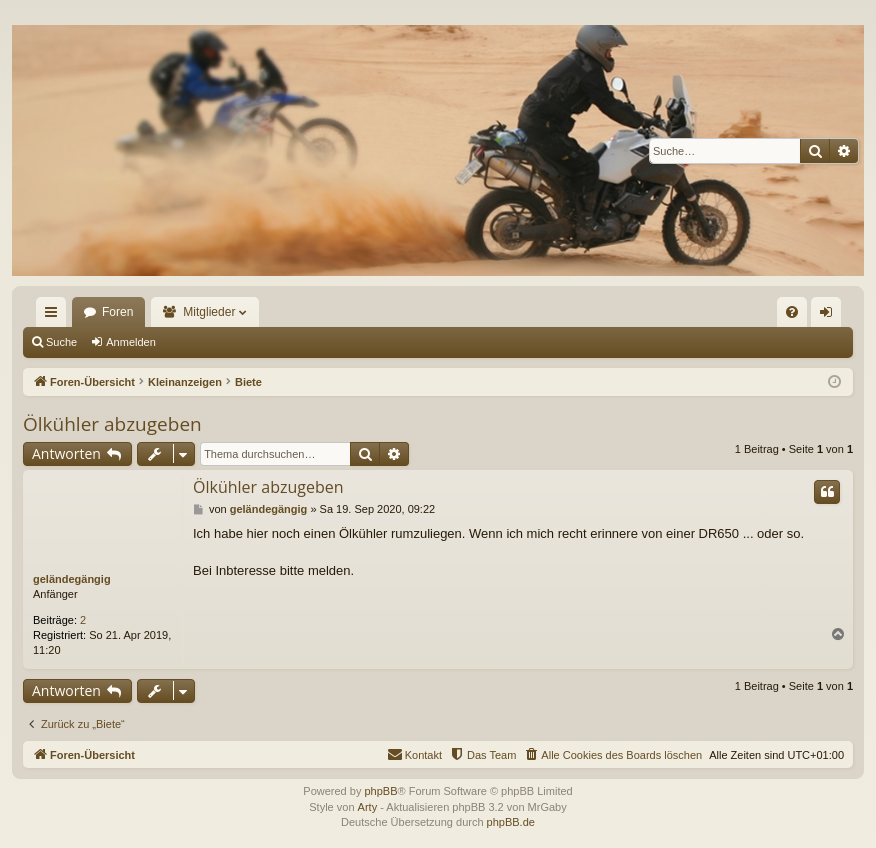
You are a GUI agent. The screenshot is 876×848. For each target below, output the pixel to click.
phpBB (380, 791)
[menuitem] (792, 312)
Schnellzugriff (55, 316)
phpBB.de (511, 822)
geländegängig (72, 579)
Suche (61, 342)
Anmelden (131, 342)
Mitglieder (209, 312)
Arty (368, 807)
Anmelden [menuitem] (830, 316)
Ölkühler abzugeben (112, 424)
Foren (117, 312)
